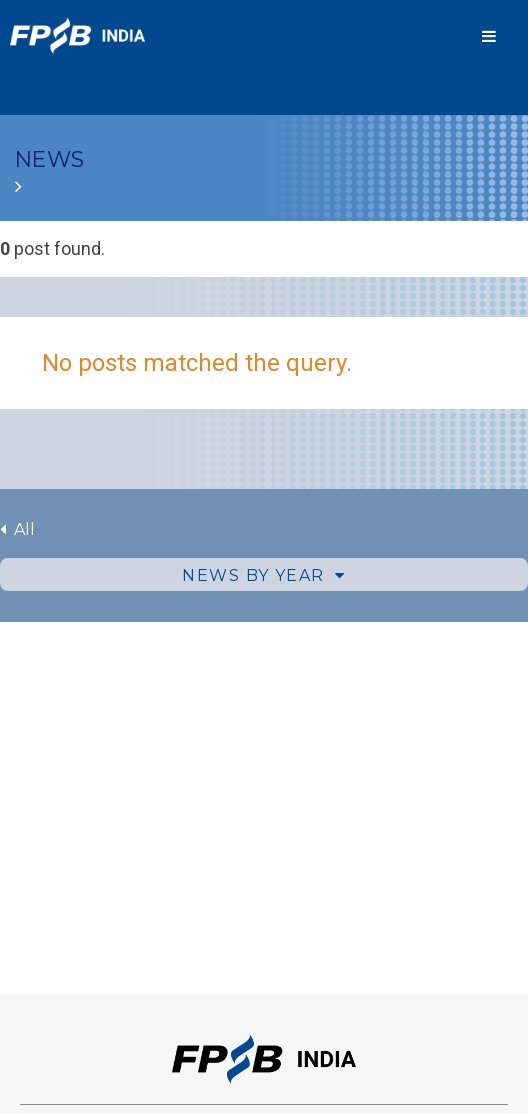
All (17, 529)
